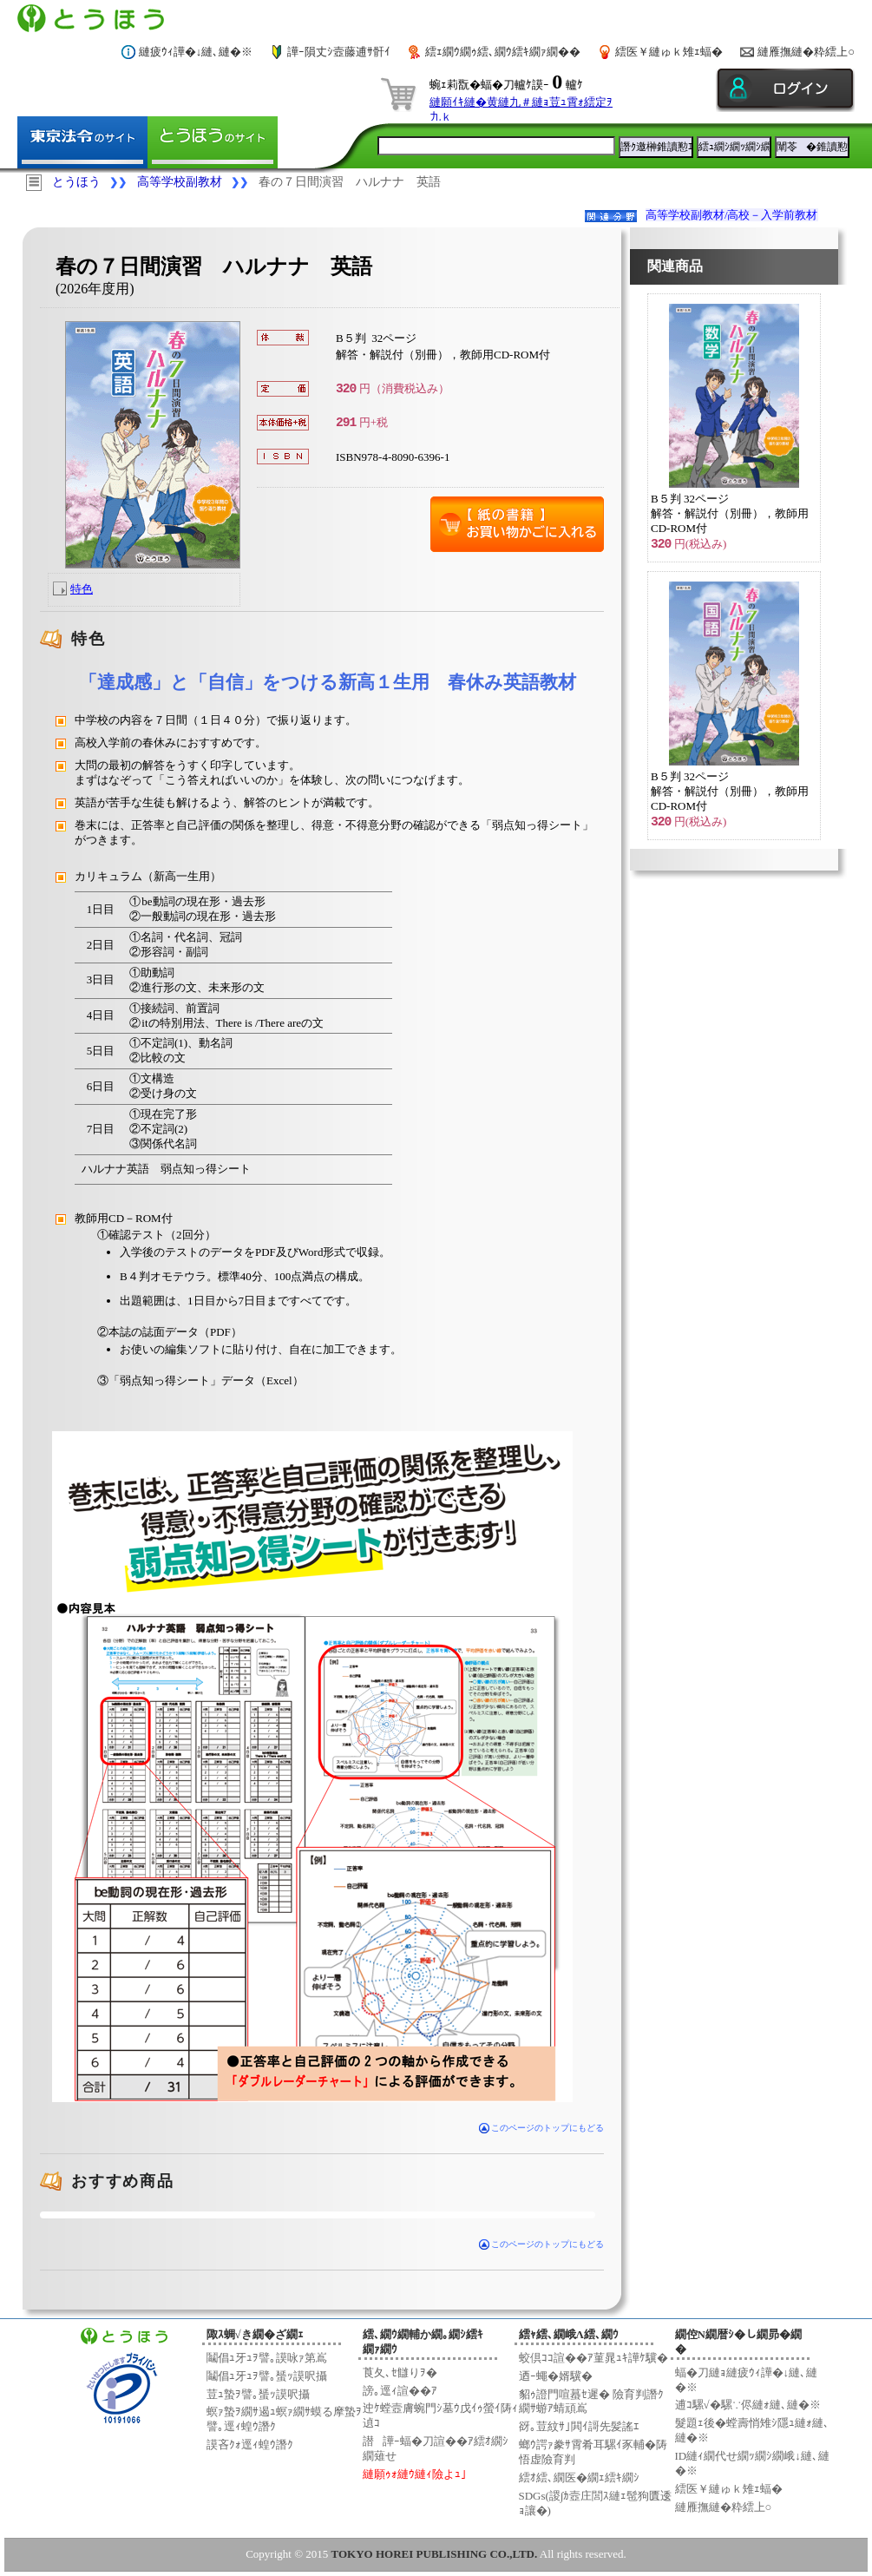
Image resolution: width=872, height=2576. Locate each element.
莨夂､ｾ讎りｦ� (400, 2372)
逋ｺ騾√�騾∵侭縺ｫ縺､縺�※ (748, 2404)
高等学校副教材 (179, 181)
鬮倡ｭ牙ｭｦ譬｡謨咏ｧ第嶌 (267, 2357)
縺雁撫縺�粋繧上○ (806, 51)
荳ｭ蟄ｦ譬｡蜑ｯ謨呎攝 (258, 2394)
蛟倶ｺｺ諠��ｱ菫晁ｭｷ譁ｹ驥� (593, 2357)
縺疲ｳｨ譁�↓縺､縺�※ (196, 51)
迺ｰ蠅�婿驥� (556, 2375)
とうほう (76, 181)
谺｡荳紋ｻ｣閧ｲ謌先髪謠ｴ (579, 2426)
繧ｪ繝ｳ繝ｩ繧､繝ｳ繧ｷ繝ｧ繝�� (502, 51)
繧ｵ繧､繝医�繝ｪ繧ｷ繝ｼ (579, 2477)
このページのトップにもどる (542, 2127)
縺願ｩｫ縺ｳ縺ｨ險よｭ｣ (415, 2474)
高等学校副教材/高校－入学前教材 (732, 214)
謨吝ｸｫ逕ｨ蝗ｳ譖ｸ (250, 2444)
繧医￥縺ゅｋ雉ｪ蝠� (669, 51)
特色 (81, 588)
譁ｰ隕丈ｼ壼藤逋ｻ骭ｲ (338, 51)
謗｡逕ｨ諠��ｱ (400, 2390)
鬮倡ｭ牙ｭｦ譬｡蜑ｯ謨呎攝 (267, 2375)
